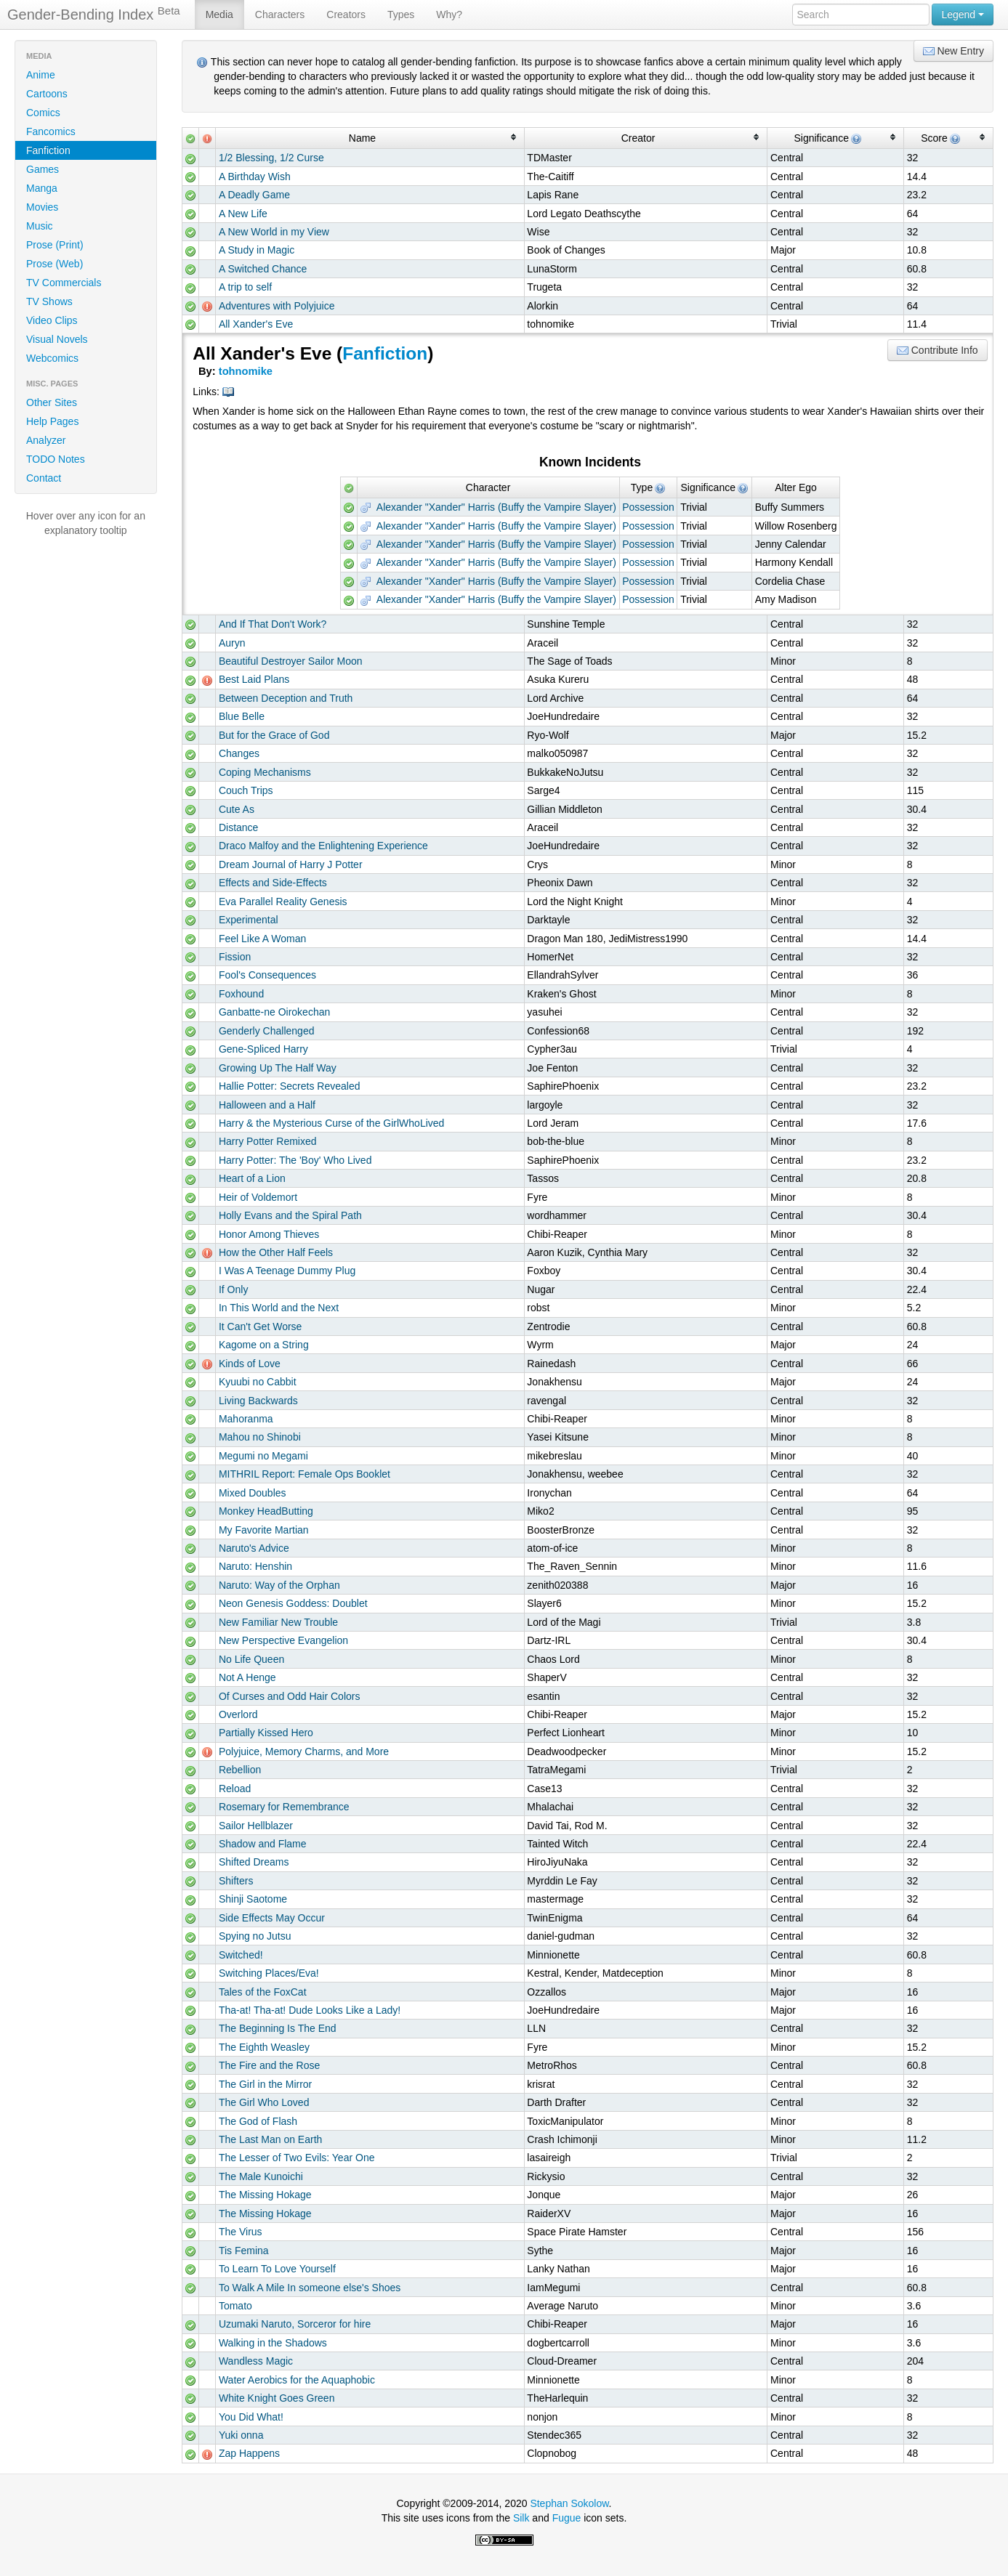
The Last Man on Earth (270, 2139)
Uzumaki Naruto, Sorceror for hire (295, 2324)
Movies (42, 207)
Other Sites (51, 402)
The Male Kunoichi (261, 2176)
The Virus (240, 2231)
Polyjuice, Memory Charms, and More (304, 1751)
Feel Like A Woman (262, 938)
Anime (40, 75)
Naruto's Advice (254, 1548)
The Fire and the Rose (269, 2065)
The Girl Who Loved (264, 2102)
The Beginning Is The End (277, 2028)
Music (39, 226)
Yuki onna (241, 2435)
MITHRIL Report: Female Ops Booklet (304, 1474)
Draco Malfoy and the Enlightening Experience (323, 845)
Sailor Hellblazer (256, 1825)
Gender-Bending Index (93, 13)
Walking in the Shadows (273, 2343)
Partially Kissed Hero (266, 1732)
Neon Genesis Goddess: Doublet (293, 1603)
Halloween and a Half (267, 1105)
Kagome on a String (264, 1344)
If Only (233, 1289)
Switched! (241, 1955)
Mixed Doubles (252, 1493)
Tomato (235, 2306)
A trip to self (245, 287)
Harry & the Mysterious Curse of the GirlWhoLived (331, 1123)
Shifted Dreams (254, 1862)
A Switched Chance (263, 269)
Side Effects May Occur (272, 1918)
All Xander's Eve (256, 324)
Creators (346, 14)
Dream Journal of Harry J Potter (291, 864)
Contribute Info (937, 350)
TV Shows (49, 301)
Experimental (248, 920)
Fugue (566, 2518)
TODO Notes (55, 459)
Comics (43, 112)
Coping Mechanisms (265, 772)
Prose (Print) (55, 245)
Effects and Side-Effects (273, 882)
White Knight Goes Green (277, 2398)
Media (219, 14)
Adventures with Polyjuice (277, 306)
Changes (239, 753)
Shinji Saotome (253, 1899)
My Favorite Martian (264, 1530)
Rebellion (240, 1769)
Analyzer (45, 440)
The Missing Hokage (265, 2194)
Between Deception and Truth (285, 698)
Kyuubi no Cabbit (258, 1382)
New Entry (953, 51)
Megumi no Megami (263, 1456)
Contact (43, 478)
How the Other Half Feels (276, 1252)
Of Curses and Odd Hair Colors (289, 1696)
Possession (648, 507)
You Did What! (251, 2417)
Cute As (236, 809)
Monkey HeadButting (266, 1511)
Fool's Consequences (267, 975)
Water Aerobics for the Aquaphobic (297, 2380)
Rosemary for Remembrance (284, 1806)
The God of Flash (258, 2121)
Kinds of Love (250, 1363)
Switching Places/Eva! (269, 1973)
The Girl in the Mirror (265, 2084)
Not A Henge (247, 1677)
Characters (280, 14)
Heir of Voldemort (258, 1197)
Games (42, 169)
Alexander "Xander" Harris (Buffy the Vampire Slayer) (488, 507)
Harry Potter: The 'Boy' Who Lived (295, 1160)
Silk (521, 2518)
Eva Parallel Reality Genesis (283, 901)
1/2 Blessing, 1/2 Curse (271, 157)
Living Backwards (258, 1400)
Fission (235, 957)
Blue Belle (242, 716)
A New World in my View (274, 232)
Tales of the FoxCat (263, 1992)
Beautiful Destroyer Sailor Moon (291, 661)
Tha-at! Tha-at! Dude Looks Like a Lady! (309, 2010)
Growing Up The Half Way (277, 1068)
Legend (962, 14)
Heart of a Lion (252, 1178)
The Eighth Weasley (264, 2047)
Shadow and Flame (263, 1844)
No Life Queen (251, 1659)
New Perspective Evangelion (283, 1640)
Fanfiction (48, 150)
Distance (238, 827)
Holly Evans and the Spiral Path (290, 1215)
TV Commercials (63, 282)
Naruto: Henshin (255, 1566)
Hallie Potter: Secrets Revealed (289, 1086)
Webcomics (52, 358)
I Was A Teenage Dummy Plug (287, 1270)
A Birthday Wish (255, 176)
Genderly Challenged (267, 1031)
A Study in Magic (256, 250)
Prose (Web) (54, 264)
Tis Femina (244, 2250)
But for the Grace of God (274, 735)
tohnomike (246, 371)
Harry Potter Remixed (268, 1141)
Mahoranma (246, 1419)
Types (400, 14)
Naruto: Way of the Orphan (279, 1585)
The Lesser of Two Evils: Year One (297, 2157)
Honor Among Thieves (269, 1234)
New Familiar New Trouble (278, 1622)
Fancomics (51, 131)
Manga (41, 188)
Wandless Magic (256, 2361)
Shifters (236, 1881)
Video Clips (52, 320)
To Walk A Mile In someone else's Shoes (309, 2287)
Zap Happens (249, 2453)
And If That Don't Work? (272, 624)
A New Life (243, 213)
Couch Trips (246, 790)
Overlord (238, 1714)
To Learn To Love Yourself (277, 2269)
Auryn (232, 643)
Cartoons (47, 94)
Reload (235, 1788)
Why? (449, 14)
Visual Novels (57, 339)
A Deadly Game (254, 195)
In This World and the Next (279, 1307)
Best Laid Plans (254, 679)
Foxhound (241, 994)
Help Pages (52, 421)
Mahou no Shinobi (260, 1437)
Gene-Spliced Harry (263, 1049)
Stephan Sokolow (569, 2503)
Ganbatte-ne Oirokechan (274, 1012)
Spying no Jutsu (255, 1936)
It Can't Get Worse (260, 1326)
